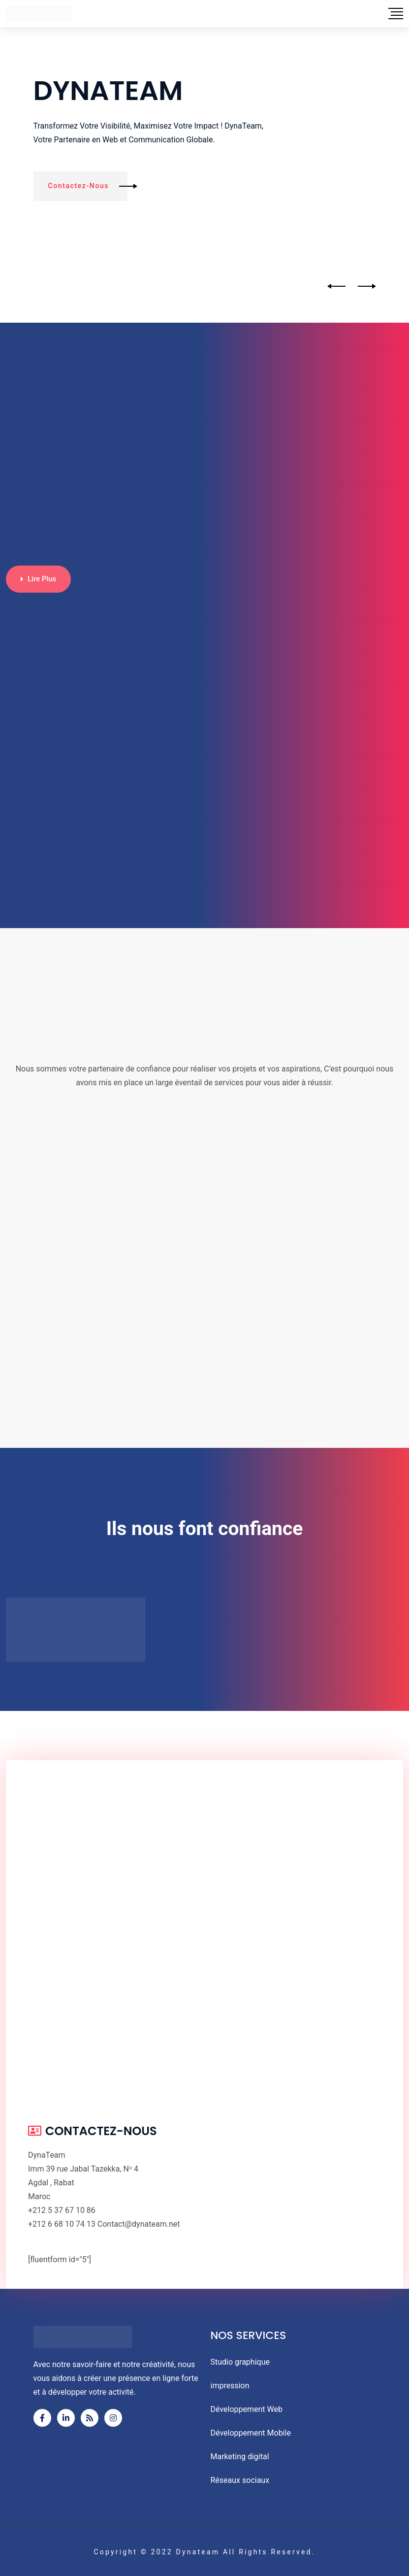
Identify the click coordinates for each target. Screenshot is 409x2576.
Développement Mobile (251, 2433)
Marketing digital (240, 2456)
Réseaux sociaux (240, 2480)
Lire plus (38, 578)
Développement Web (247, 2409)
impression (230, 2385)
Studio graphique (240, 2362)
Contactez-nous (88, 186)
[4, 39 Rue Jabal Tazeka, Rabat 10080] (204, 1930)
